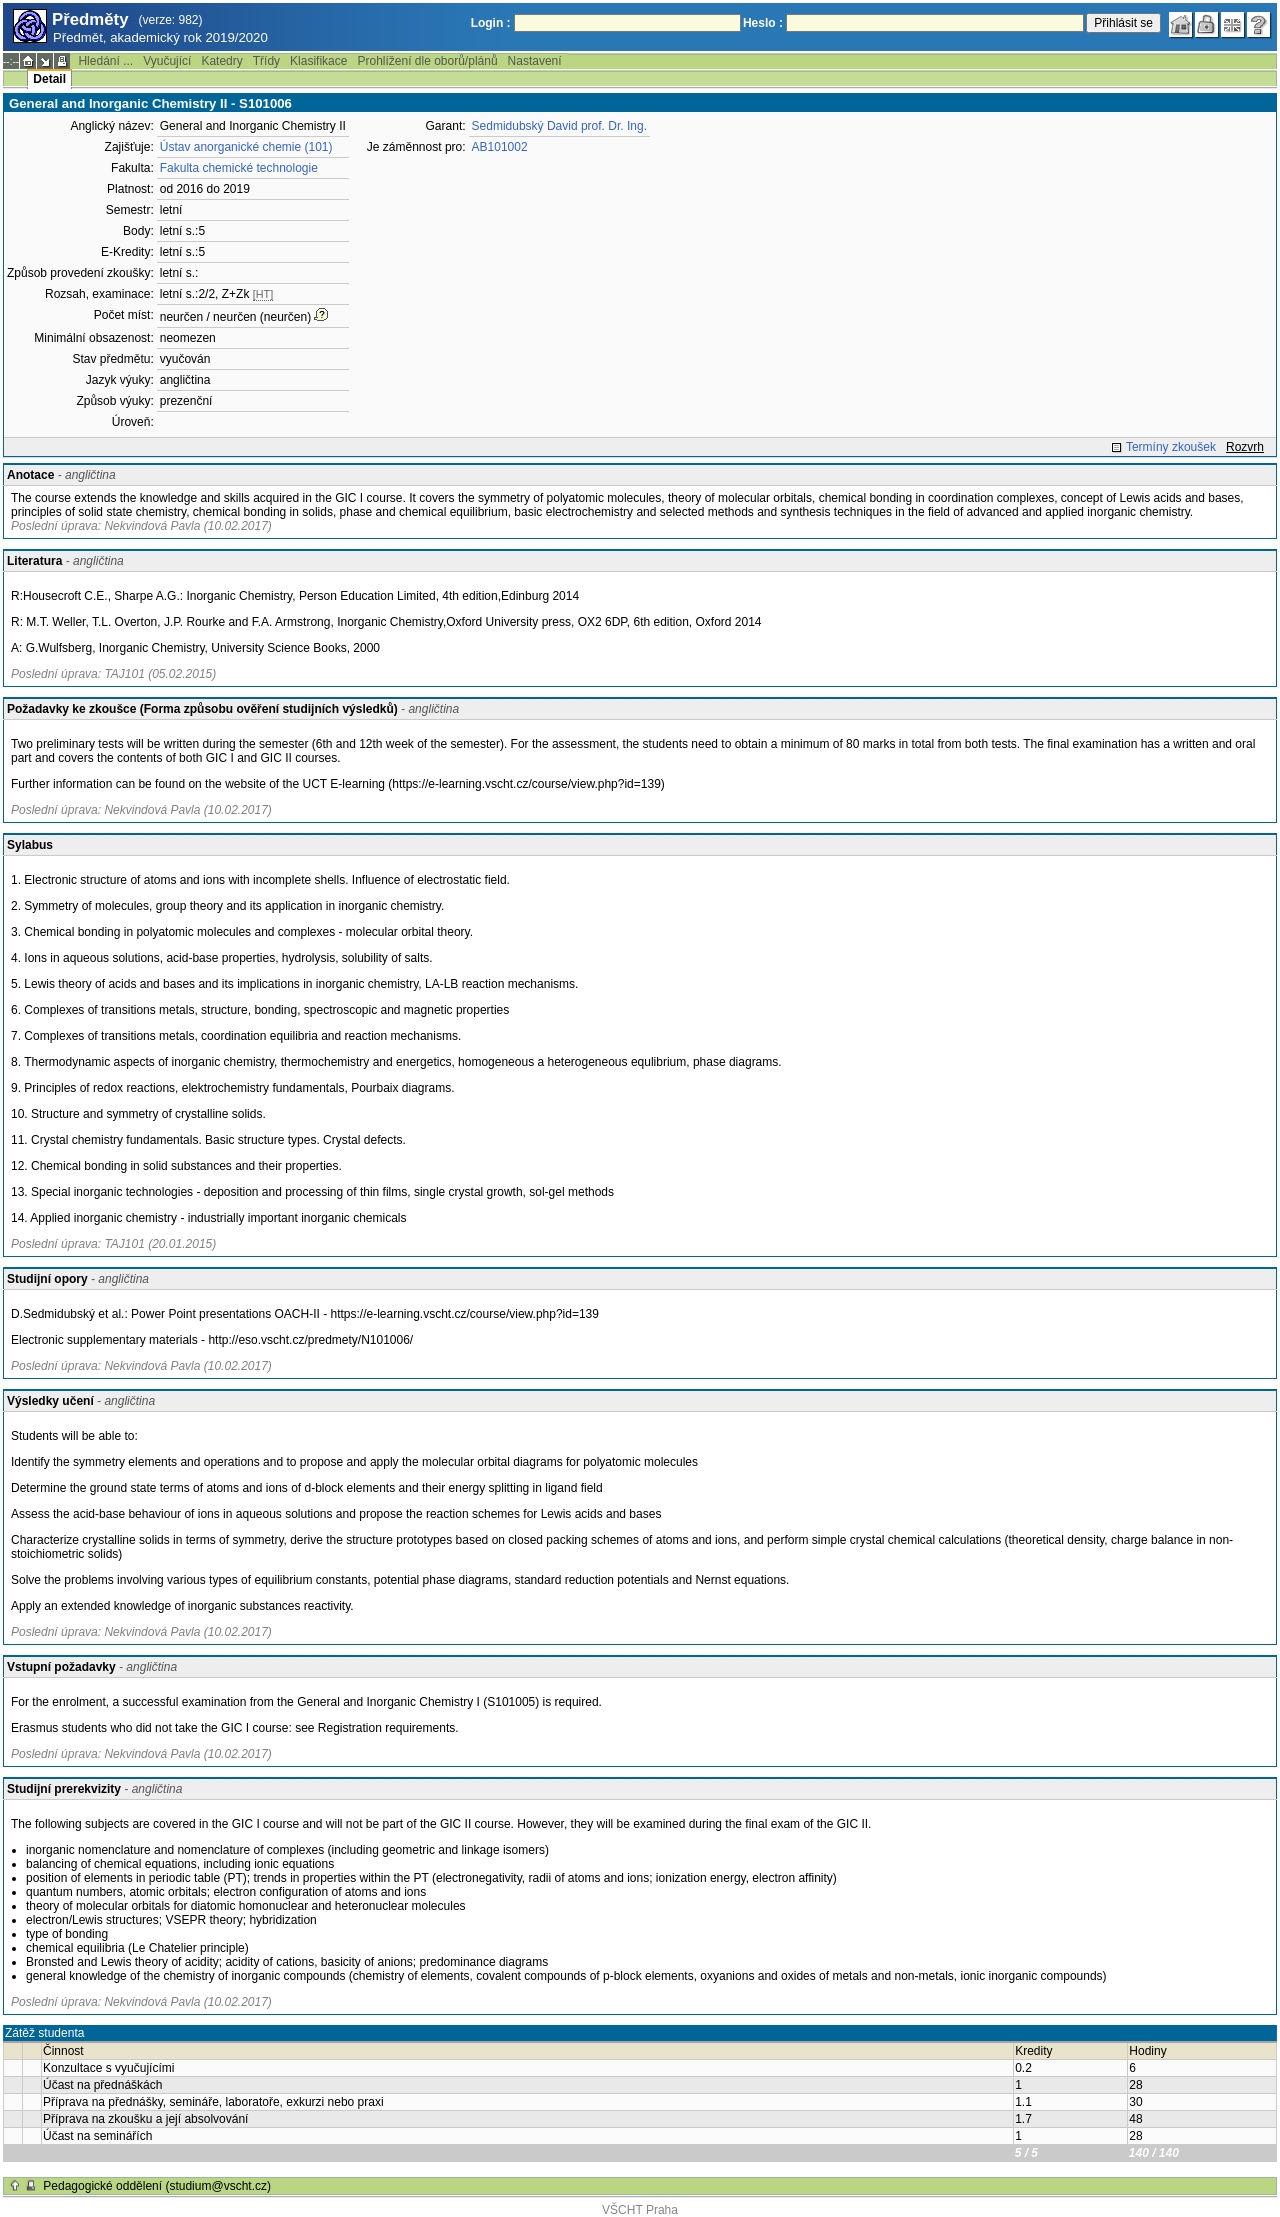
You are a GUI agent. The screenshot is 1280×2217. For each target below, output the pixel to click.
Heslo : (763, 23)
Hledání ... (105, 61)
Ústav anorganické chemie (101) (246, 147)
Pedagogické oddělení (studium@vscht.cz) (157, 2186)
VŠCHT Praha (640, 2210)
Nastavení (535, 61)
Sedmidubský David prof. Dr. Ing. (559, 126)
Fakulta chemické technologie (239, 168)
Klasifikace (318, 61)
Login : (491, 23)
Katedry (221, 61)
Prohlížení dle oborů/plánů (427, 61)
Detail (49, 79)
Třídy (266, 61)
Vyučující (167, 61)
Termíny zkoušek (1171, 447)
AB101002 (500, 147)
